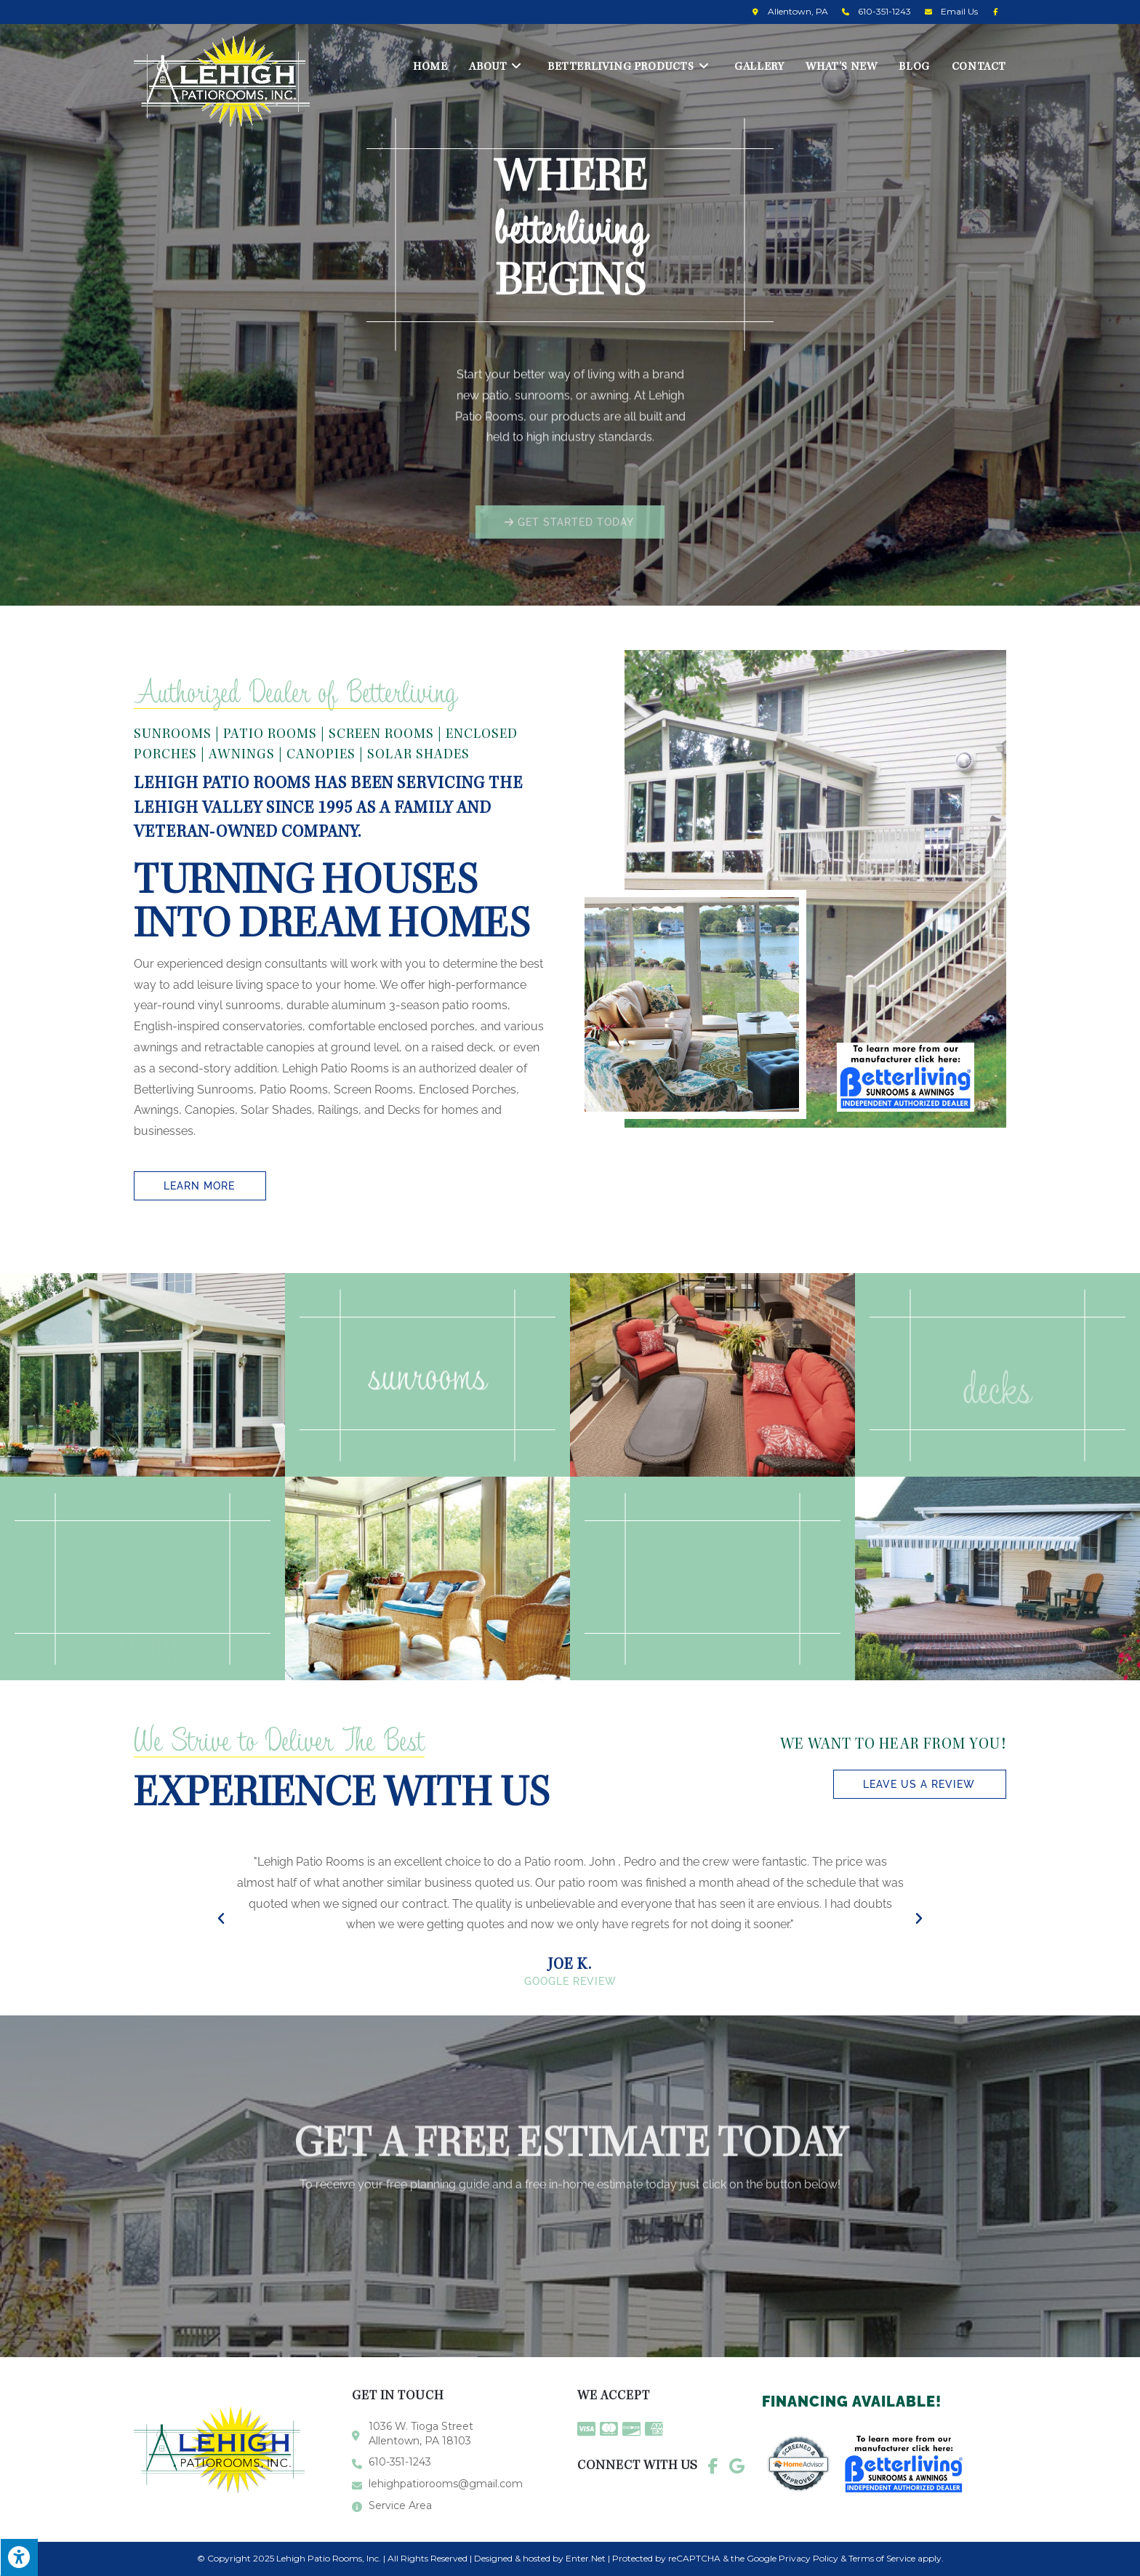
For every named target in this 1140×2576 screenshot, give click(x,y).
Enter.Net (586, 2558)
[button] (570, 546)
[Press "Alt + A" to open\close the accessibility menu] (19, 2557)
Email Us (959, 11)
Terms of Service (881, 2558)
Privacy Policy (808, 2558)
